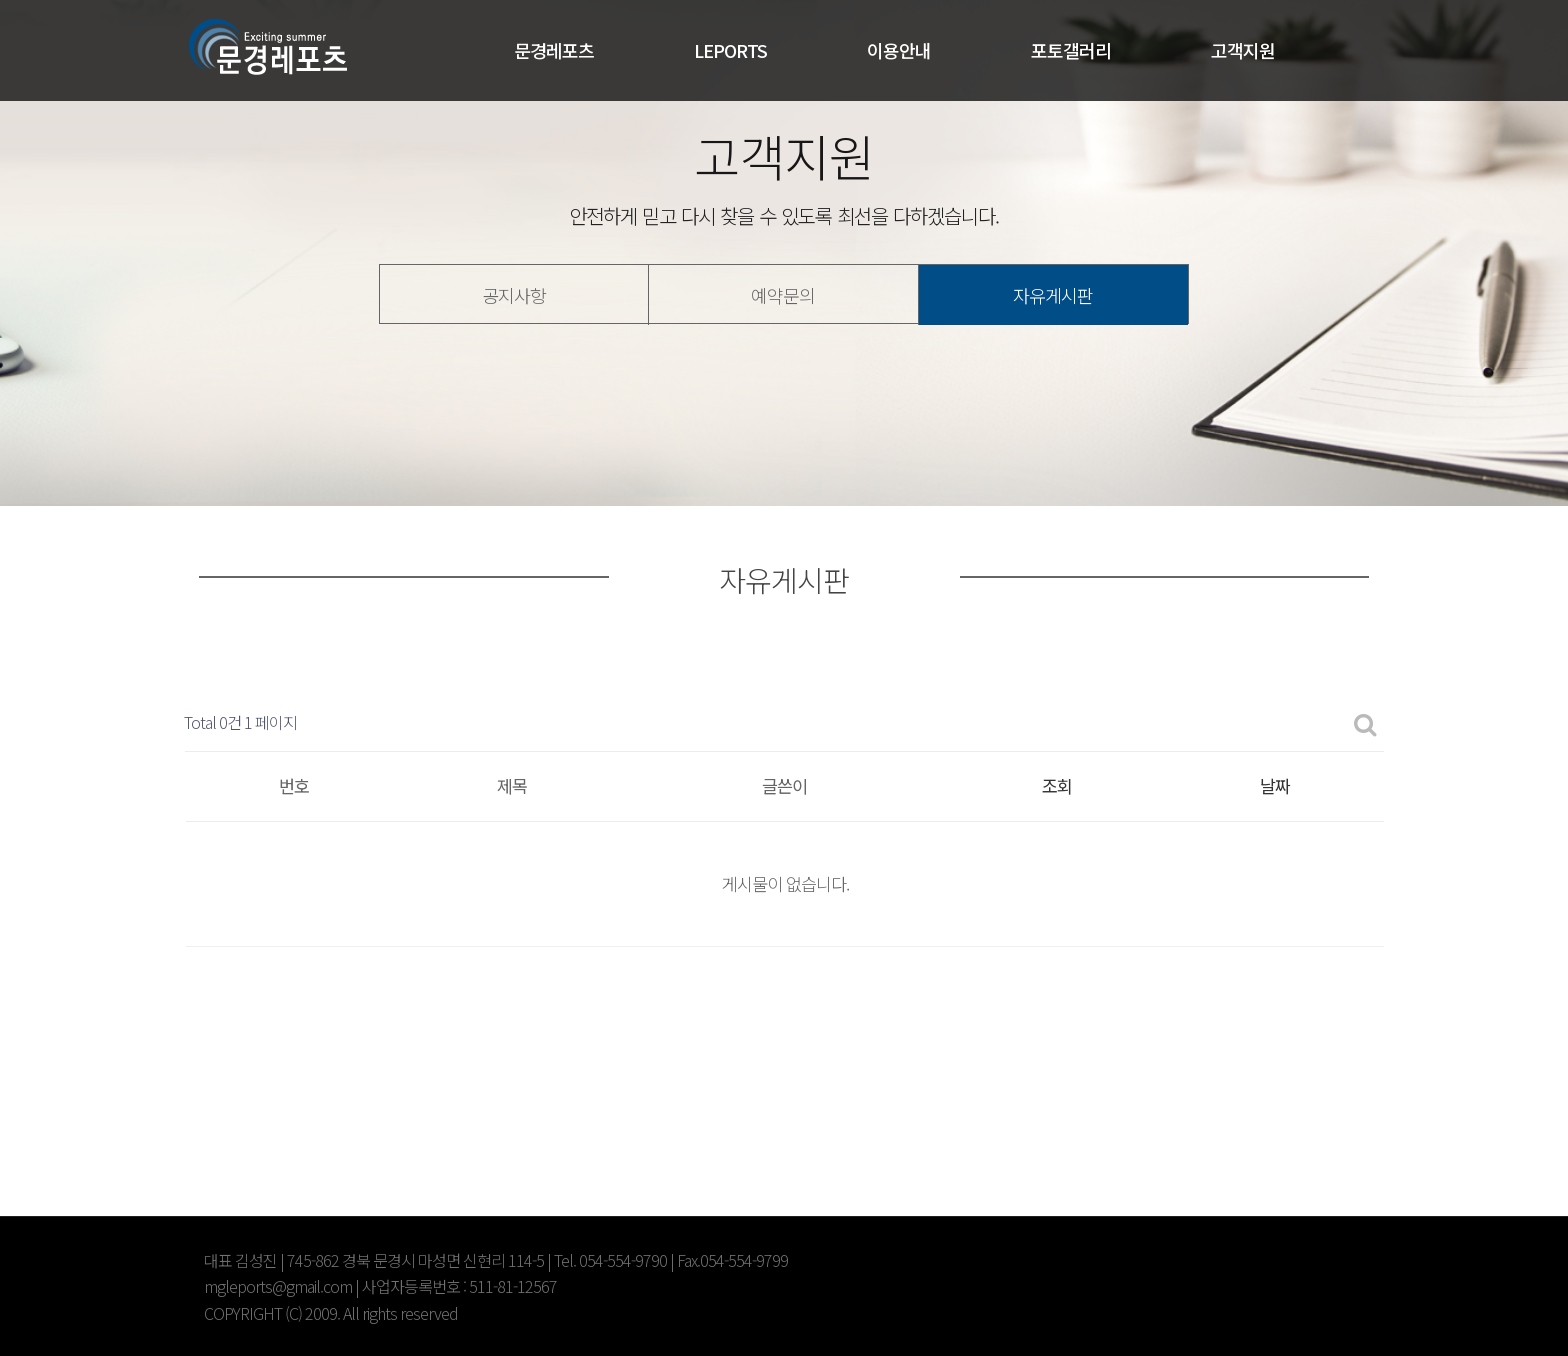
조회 (1057, 785)
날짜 (1275, 785)
